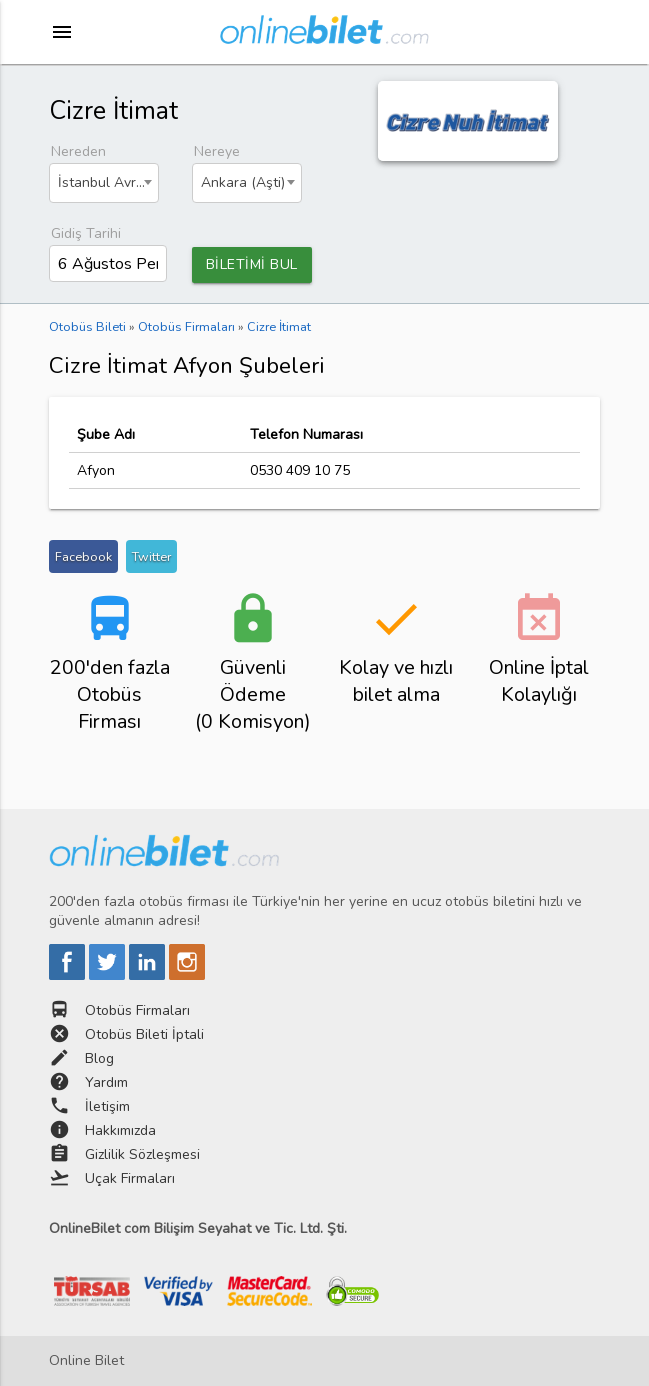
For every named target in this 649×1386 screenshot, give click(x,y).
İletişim (107, 1106)
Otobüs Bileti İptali (144, 1034)
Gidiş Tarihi (86, 233)
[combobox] (104, 183)
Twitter (151, 556)
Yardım (106, 1082)
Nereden (78, 151)
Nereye (217, 151)
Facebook (83, 556)
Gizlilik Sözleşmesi (142, 1154)
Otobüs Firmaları (137, 1010)
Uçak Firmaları (130, 1178)
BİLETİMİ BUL (252, 264)
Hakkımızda (120, 1130)
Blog (99, 1058)
